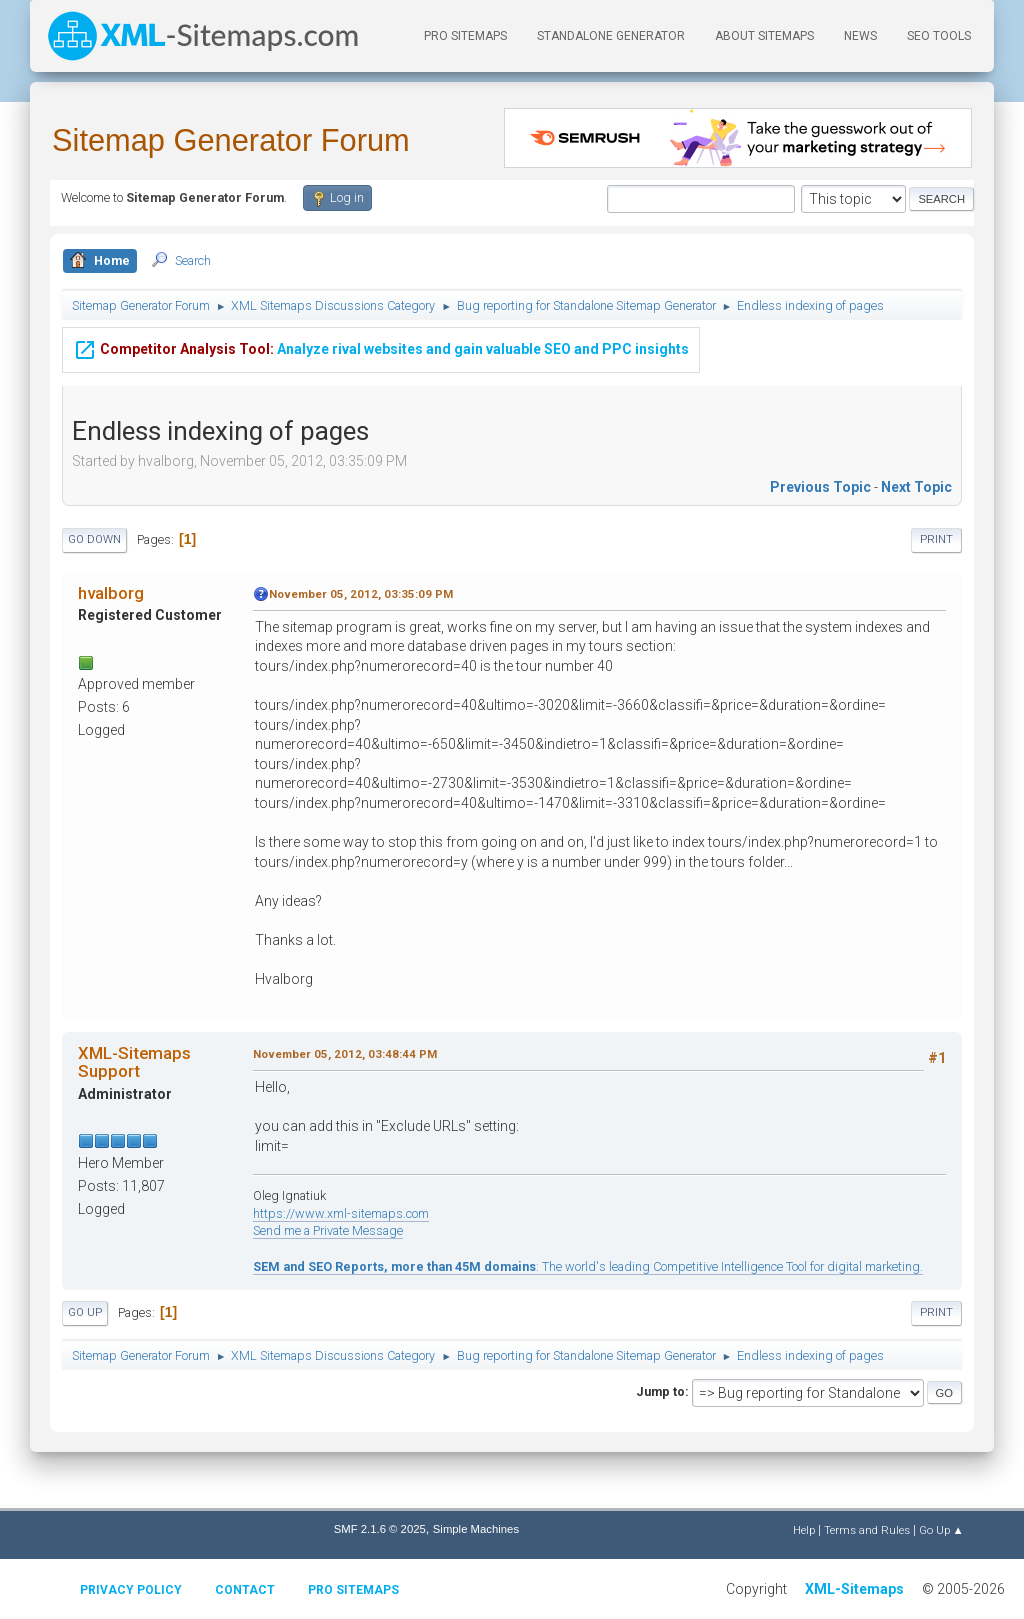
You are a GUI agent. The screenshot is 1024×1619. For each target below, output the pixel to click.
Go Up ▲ (941, 1530)
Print (936, 539)
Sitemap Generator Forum (231, 140)
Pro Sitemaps (353, 1590)
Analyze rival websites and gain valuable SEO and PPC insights (381, 339)
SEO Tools (939, 36)
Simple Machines (476, 1529)
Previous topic (820, 487)
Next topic (916, 487)
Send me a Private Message (328, 1230)
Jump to (660, 1391)
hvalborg (111, 593)
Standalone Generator (611, 36)
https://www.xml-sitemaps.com (341, 1213)
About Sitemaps (764, 36)
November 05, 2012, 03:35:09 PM (361, 594)
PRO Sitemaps (465, 36)
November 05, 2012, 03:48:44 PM (345, 1054)
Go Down (94, 539)
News (860, 36)
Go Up (85, 1312)
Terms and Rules (867, 1530)
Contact (245, 1590)
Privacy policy (131, 1590)
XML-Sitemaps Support (134, 1062)
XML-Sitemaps (854, 1589)
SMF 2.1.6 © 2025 (380, 1529)
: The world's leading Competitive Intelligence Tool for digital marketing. (588, 1266)
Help (804, 1530)
